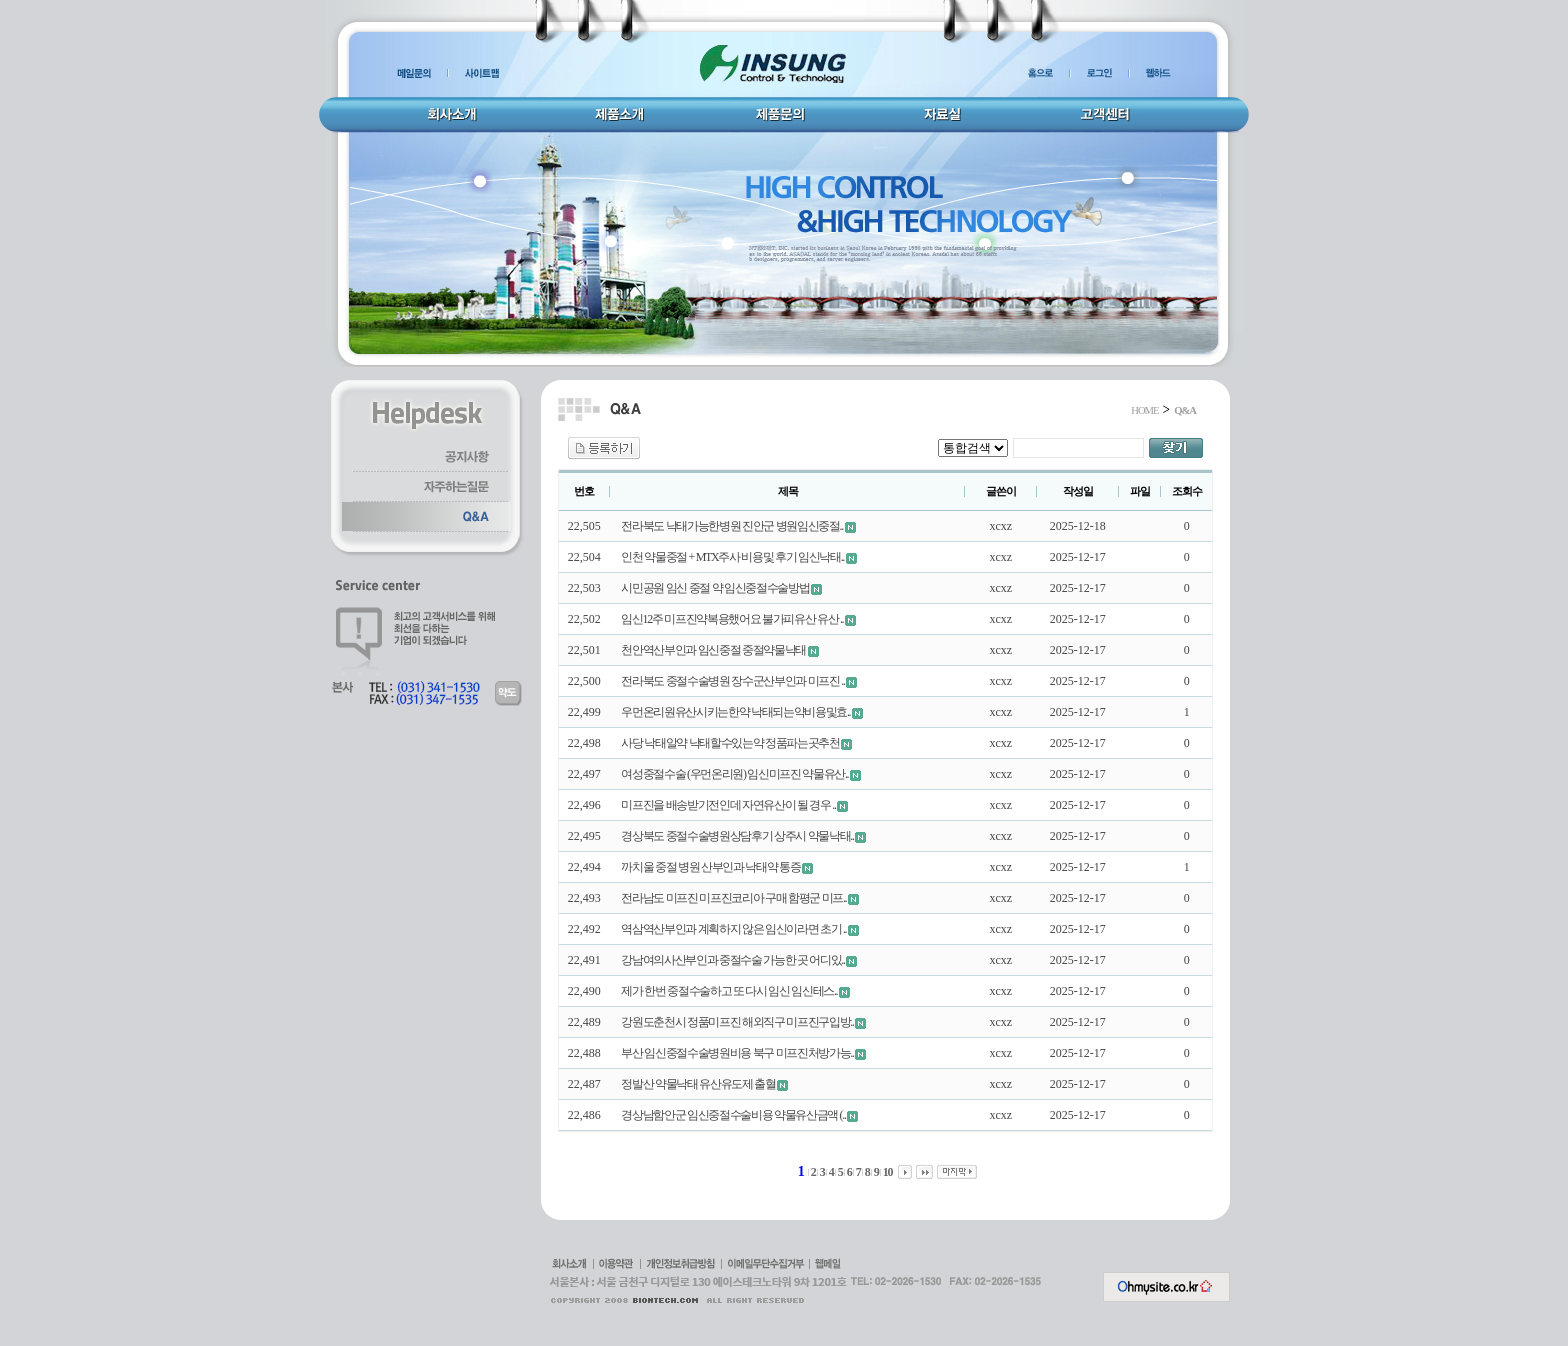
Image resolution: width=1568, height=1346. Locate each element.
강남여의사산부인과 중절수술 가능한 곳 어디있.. (739, 960)
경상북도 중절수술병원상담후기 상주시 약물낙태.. (743, 836)
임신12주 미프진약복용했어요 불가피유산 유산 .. (738, 619)
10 (887, 1172)
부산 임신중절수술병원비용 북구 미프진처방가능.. (743, 1053)
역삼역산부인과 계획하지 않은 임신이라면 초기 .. (740, 929)
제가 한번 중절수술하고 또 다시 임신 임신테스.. (735, 991)
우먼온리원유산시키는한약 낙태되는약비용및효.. (742, 712)
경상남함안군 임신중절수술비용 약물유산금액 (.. (739, 1115)
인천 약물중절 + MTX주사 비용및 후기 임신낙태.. (738, 557)
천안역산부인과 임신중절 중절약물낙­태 (719, 650)
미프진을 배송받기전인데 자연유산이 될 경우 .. (734, 805)
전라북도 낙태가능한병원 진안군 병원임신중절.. (738, 526)
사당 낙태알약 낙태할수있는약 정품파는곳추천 (736, 743)
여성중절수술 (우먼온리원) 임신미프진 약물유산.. (741, 774)
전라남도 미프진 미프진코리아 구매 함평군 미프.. (740, 898)
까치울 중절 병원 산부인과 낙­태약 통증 (717, 867)
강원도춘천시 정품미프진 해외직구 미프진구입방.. (743, 1022)
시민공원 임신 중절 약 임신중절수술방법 (721, 588)
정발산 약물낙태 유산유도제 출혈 (704, 1084)
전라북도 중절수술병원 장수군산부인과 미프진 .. (739, 681)
